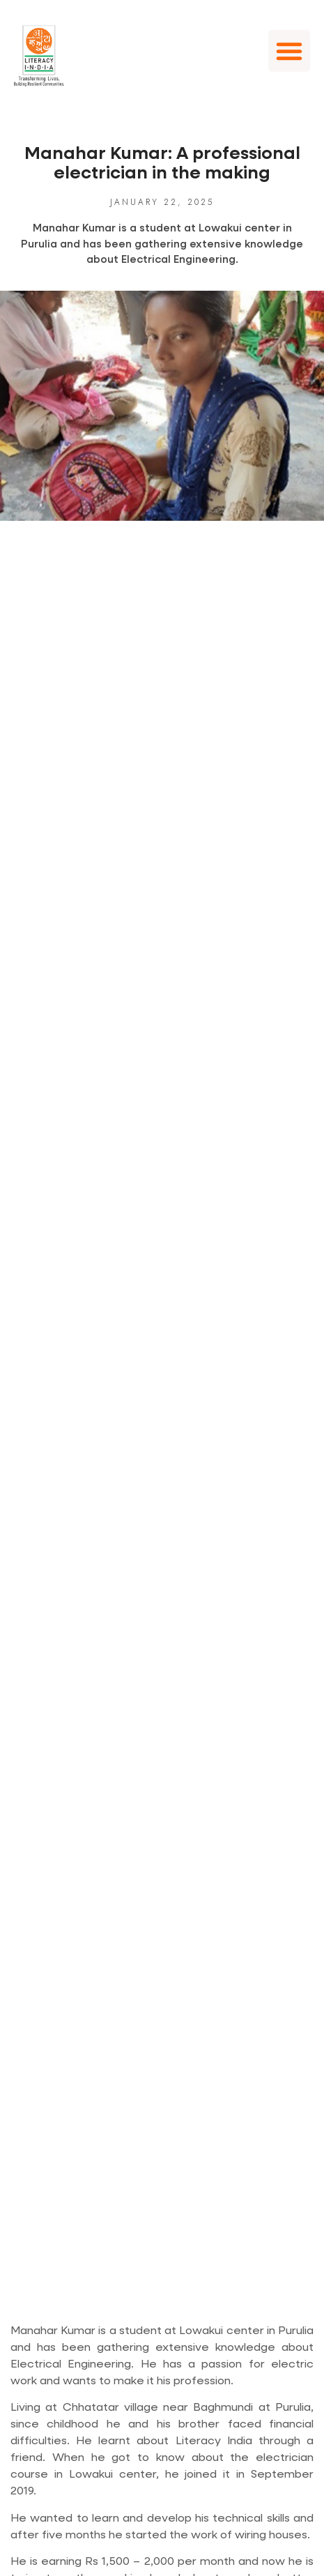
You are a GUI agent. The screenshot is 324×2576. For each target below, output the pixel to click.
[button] (289, 51)
